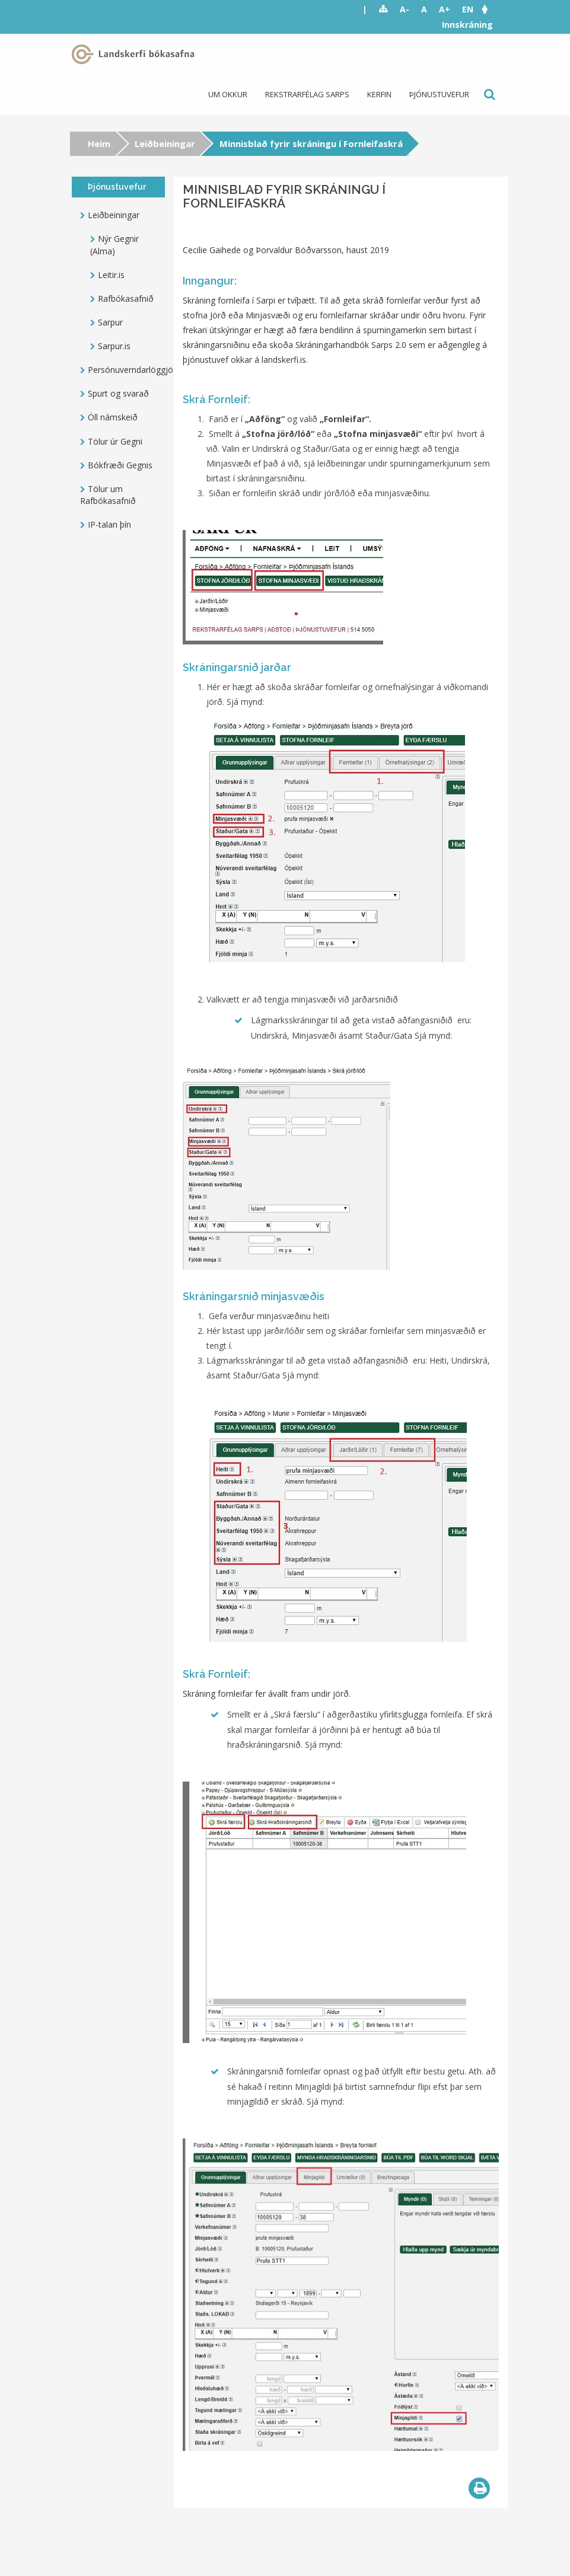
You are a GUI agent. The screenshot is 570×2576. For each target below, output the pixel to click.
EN (467, 9)
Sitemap (383, 9)
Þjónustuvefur (439, 94)
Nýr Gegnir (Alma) (114, 244)
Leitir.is (111, 274)
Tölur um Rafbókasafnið (108, 494)
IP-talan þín (109, 524)
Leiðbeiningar (165, 143)
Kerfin (379, 94)
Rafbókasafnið (126, 298)
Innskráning (467, 24)
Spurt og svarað (118, 393)
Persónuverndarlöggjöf (126, 369)
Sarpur (110, 322)
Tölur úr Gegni (115, 441)
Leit (488, 94)
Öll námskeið (113, 417)
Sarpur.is (114, 346)
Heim (99, 143)
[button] (490, 9)
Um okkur (227, 94)
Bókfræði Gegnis (120, 465)
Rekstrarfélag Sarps (307, 94)
